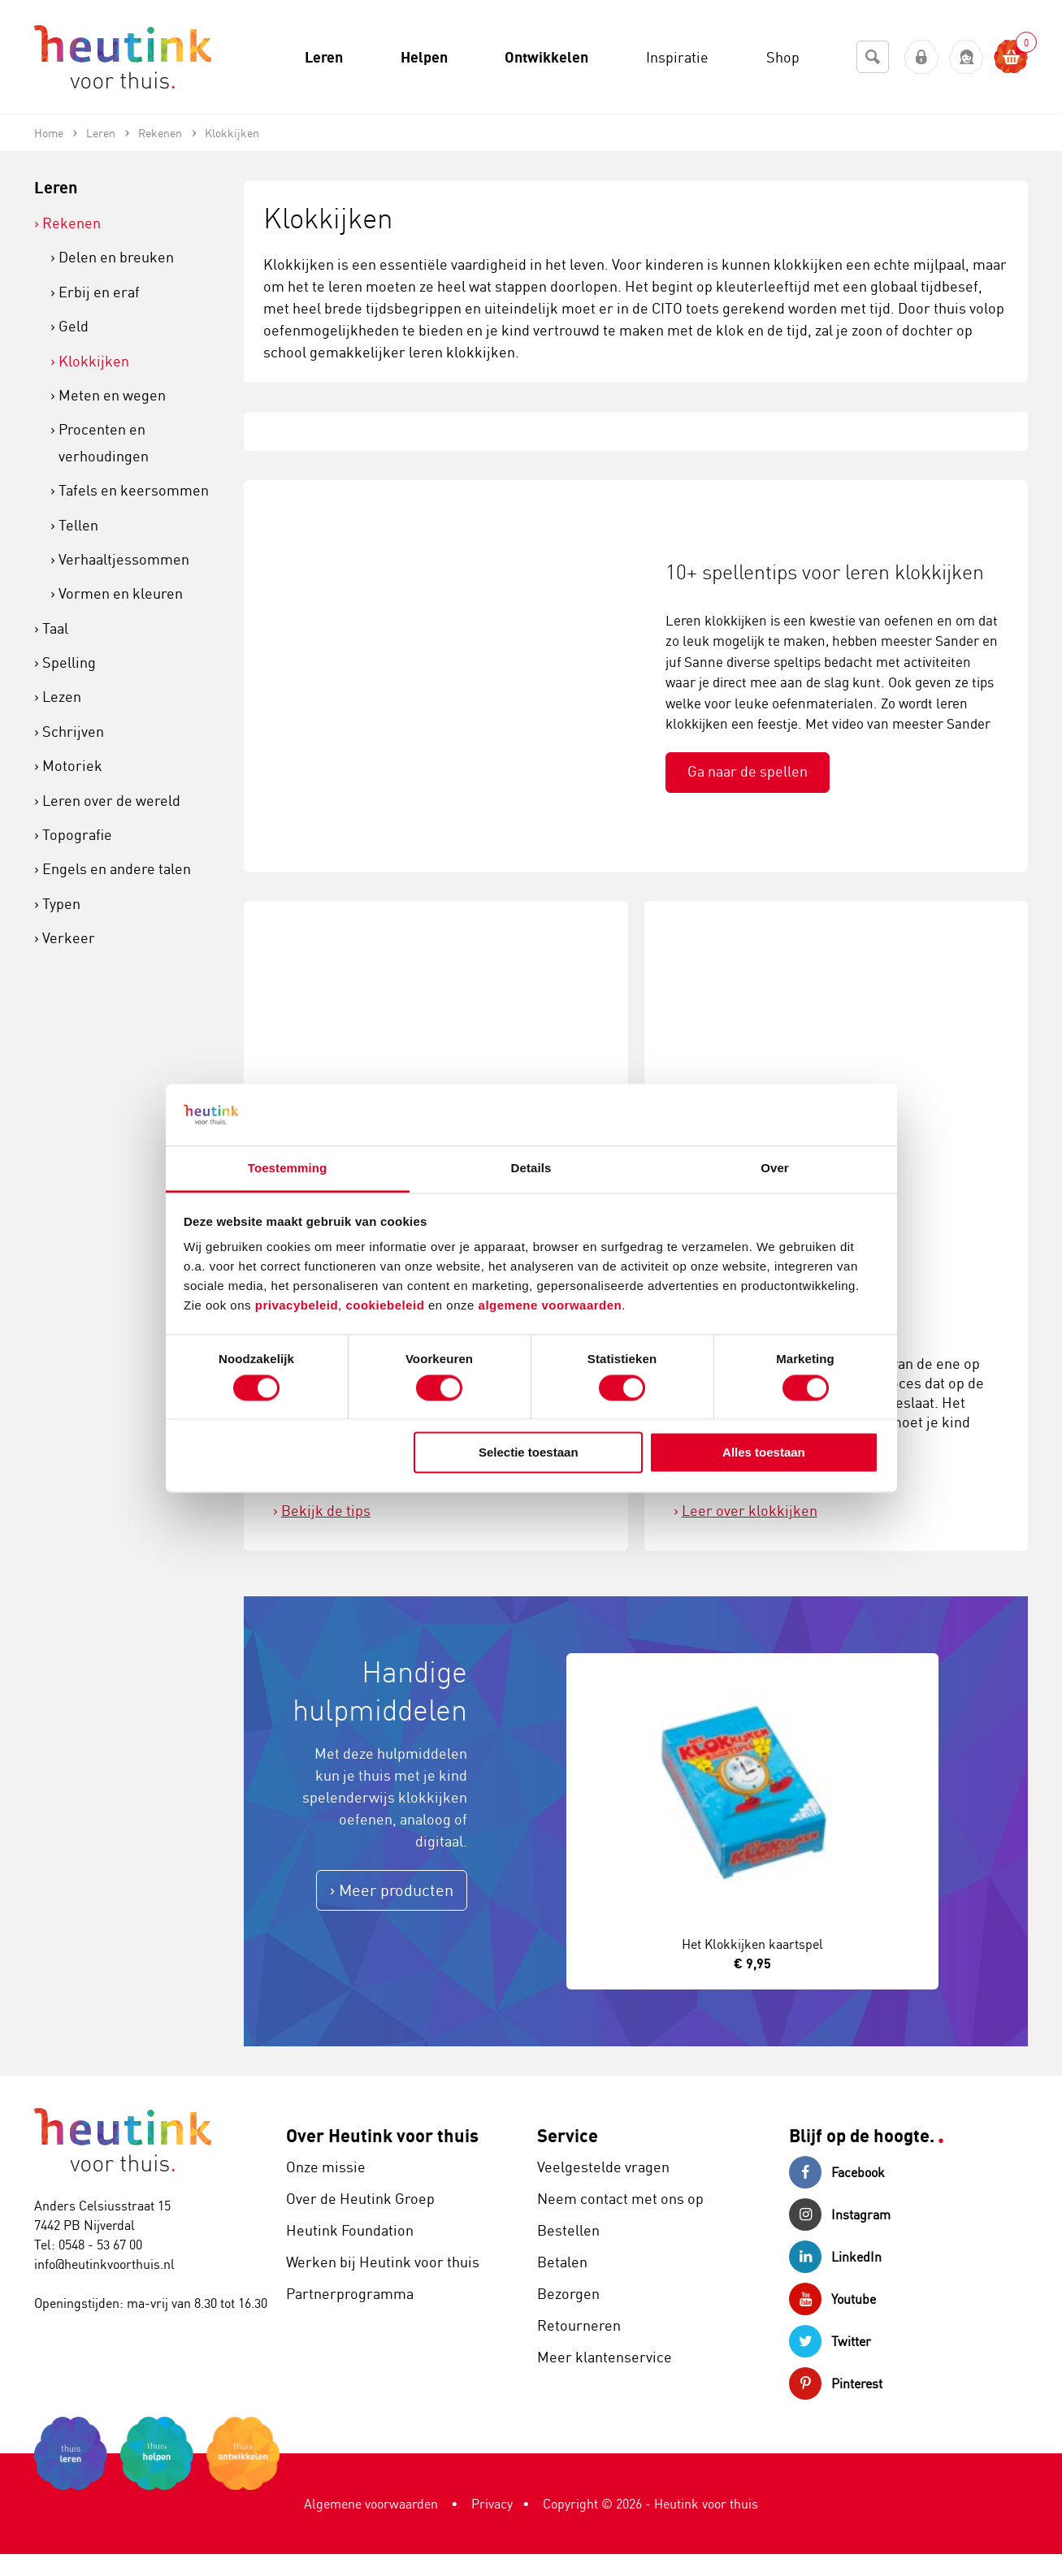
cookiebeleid (386, 1306)
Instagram (840, 2214)
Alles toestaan (763, 1453)
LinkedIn (835, 2256)
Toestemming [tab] (287, 1168)
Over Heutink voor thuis (382, 2135)
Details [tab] (531, 1168)
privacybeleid (296, 1306)
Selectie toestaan (529, 1453)
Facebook (837, 2172)
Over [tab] (775, 1168)
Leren (55, 187)
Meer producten (396, 1890)
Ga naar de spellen (747, 771)
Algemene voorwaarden (371, 2504)
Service (567, 2135)
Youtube (832, 2299)
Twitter (830, 2341)
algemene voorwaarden (550, 1306)
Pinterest (835, 2383)
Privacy (492, 2504)
